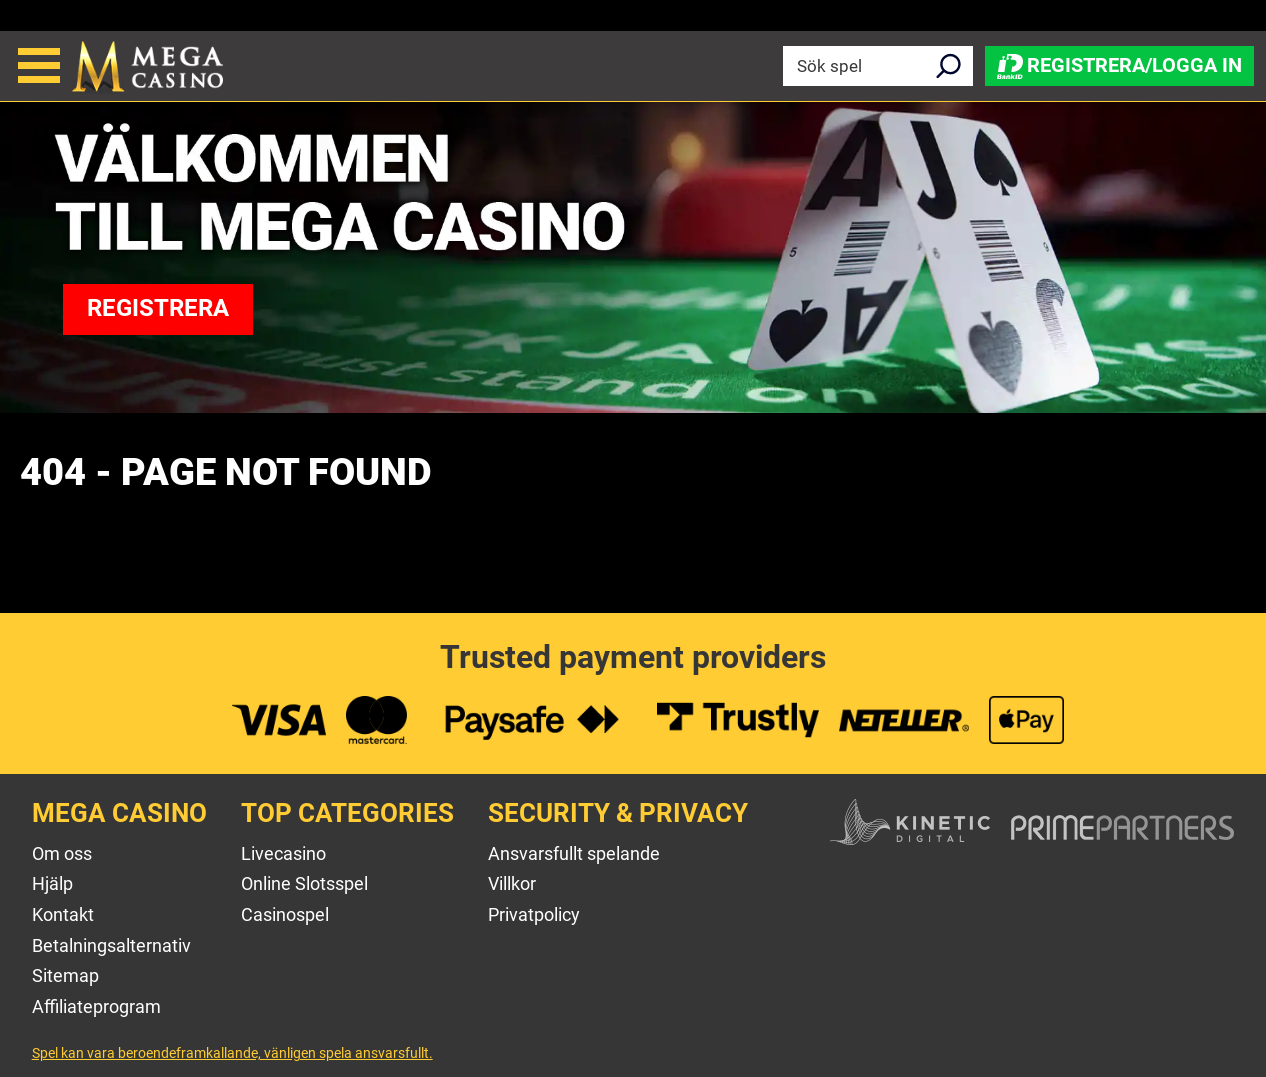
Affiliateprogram (96, 1006)
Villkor (512, 883)
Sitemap (65, 975)
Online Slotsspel (304, 883)
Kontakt (63, 914)
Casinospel (285, 914)
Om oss (62, 853)
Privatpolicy (534, 914)
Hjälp (52, 883)
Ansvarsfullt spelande (574, 853)
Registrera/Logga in (1119, 65)
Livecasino (283, 853)
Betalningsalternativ (111, 945)
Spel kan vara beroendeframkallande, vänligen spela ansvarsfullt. (232, 1053)
